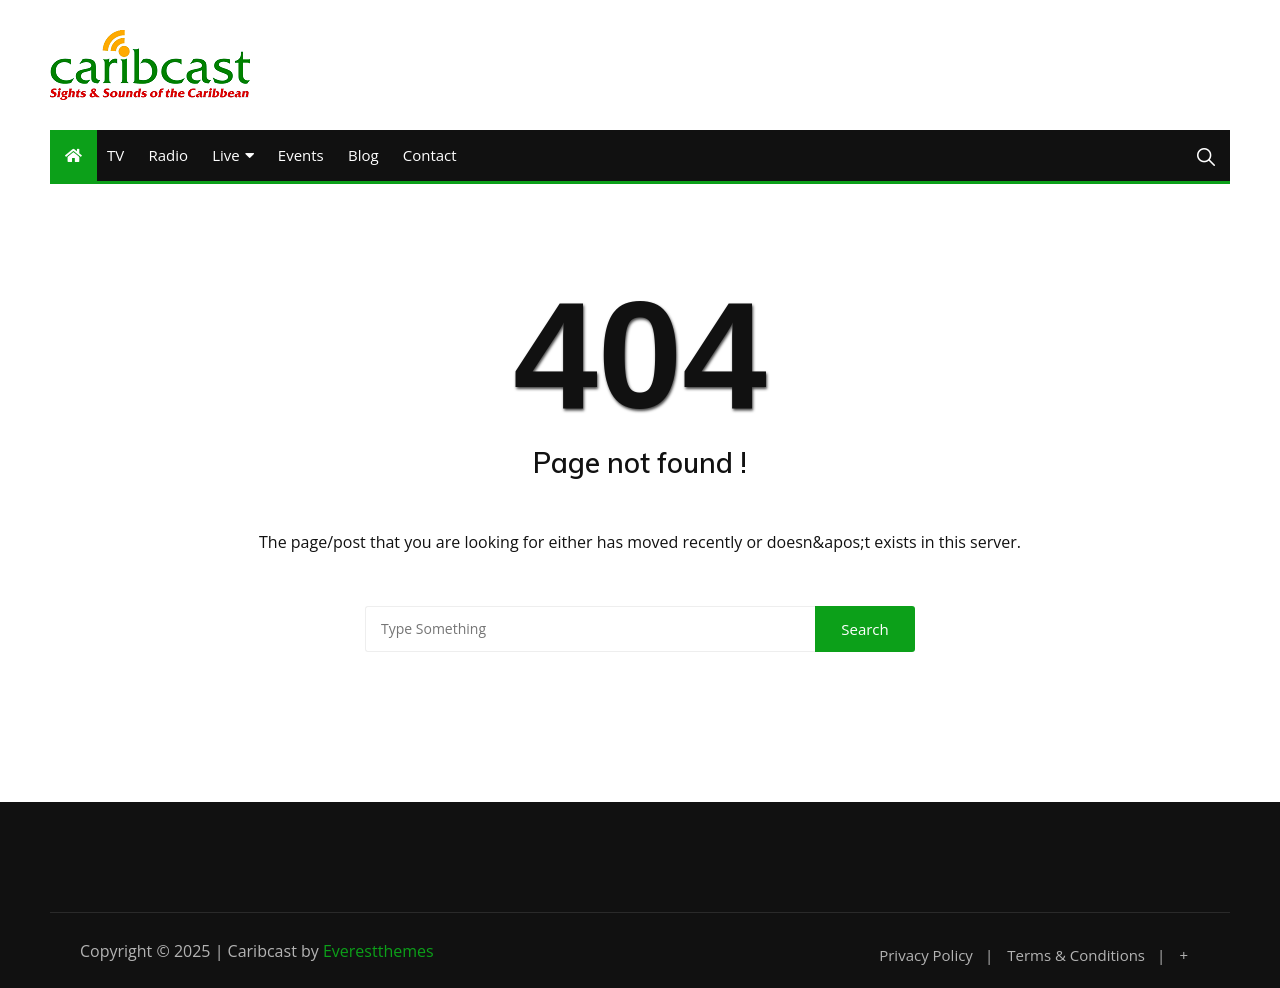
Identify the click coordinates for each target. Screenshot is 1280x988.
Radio (168, 155)
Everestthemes (378, 951)
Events (301, 155)
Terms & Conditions (1076, 955)
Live (226, 155)
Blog (363, 155)
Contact (430, 155)
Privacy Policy (926, 955)
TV (115, 155)
